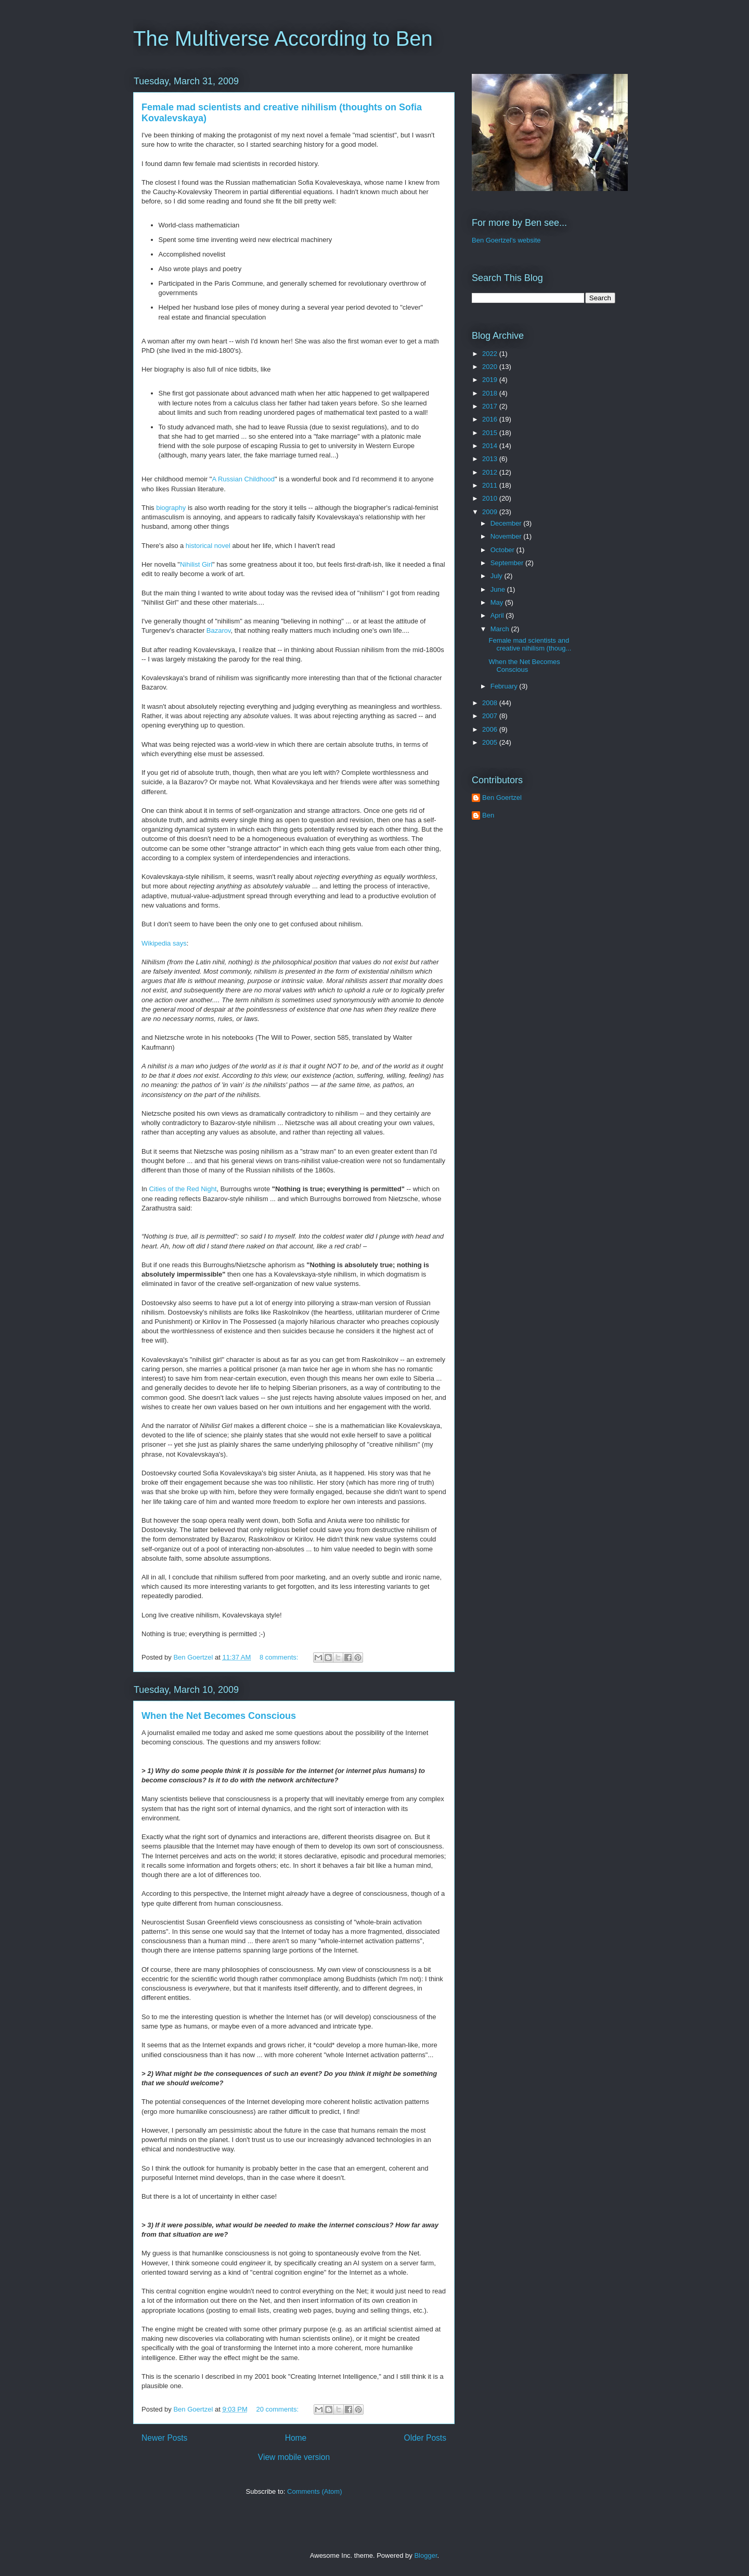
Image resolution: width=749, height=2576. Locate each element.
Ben (488, 815)
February (505, 686)
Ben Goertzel (502, 797)
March (500, 629)
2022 (490, 354)
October (503, 550)
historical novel (208, 546)
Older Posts (425, 2437)
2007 (490, 716)
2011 (490, 485)
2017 (490, 406)
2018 (490, 393)
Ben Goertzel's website (506, 240)
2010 (490, 498)
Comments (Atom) (314, 2491)
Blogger (425, 2555)
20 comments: (278, 2409)
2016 (490, 419)
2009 (490, 512)
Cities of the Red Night (182, 1189)
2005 (490, 742)
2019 (490, 380)
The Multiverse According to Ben (283, 38)
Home (296, 2437)
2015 (490, 433)
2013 (490, 459)
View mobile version (294, 2457)
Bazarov (218, 630)
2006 (490, 729)
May (497, 602)
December (507, 523)
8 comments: (280, 1657)
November (507, 536)
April (498, 615)
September (507, 563)
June (498, 589)
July (497, 576)
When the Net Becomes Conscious (218, 1716)
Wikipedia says (164, 943)
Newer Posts (164, 2437)
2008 (490, 703)
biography (171, 508)
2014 (490, 446)
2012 (490, 472)
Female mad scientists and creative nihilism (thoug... (529, 644)
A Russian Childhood (243, 479)
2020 (490, 367)
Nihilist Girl (196, 564)
